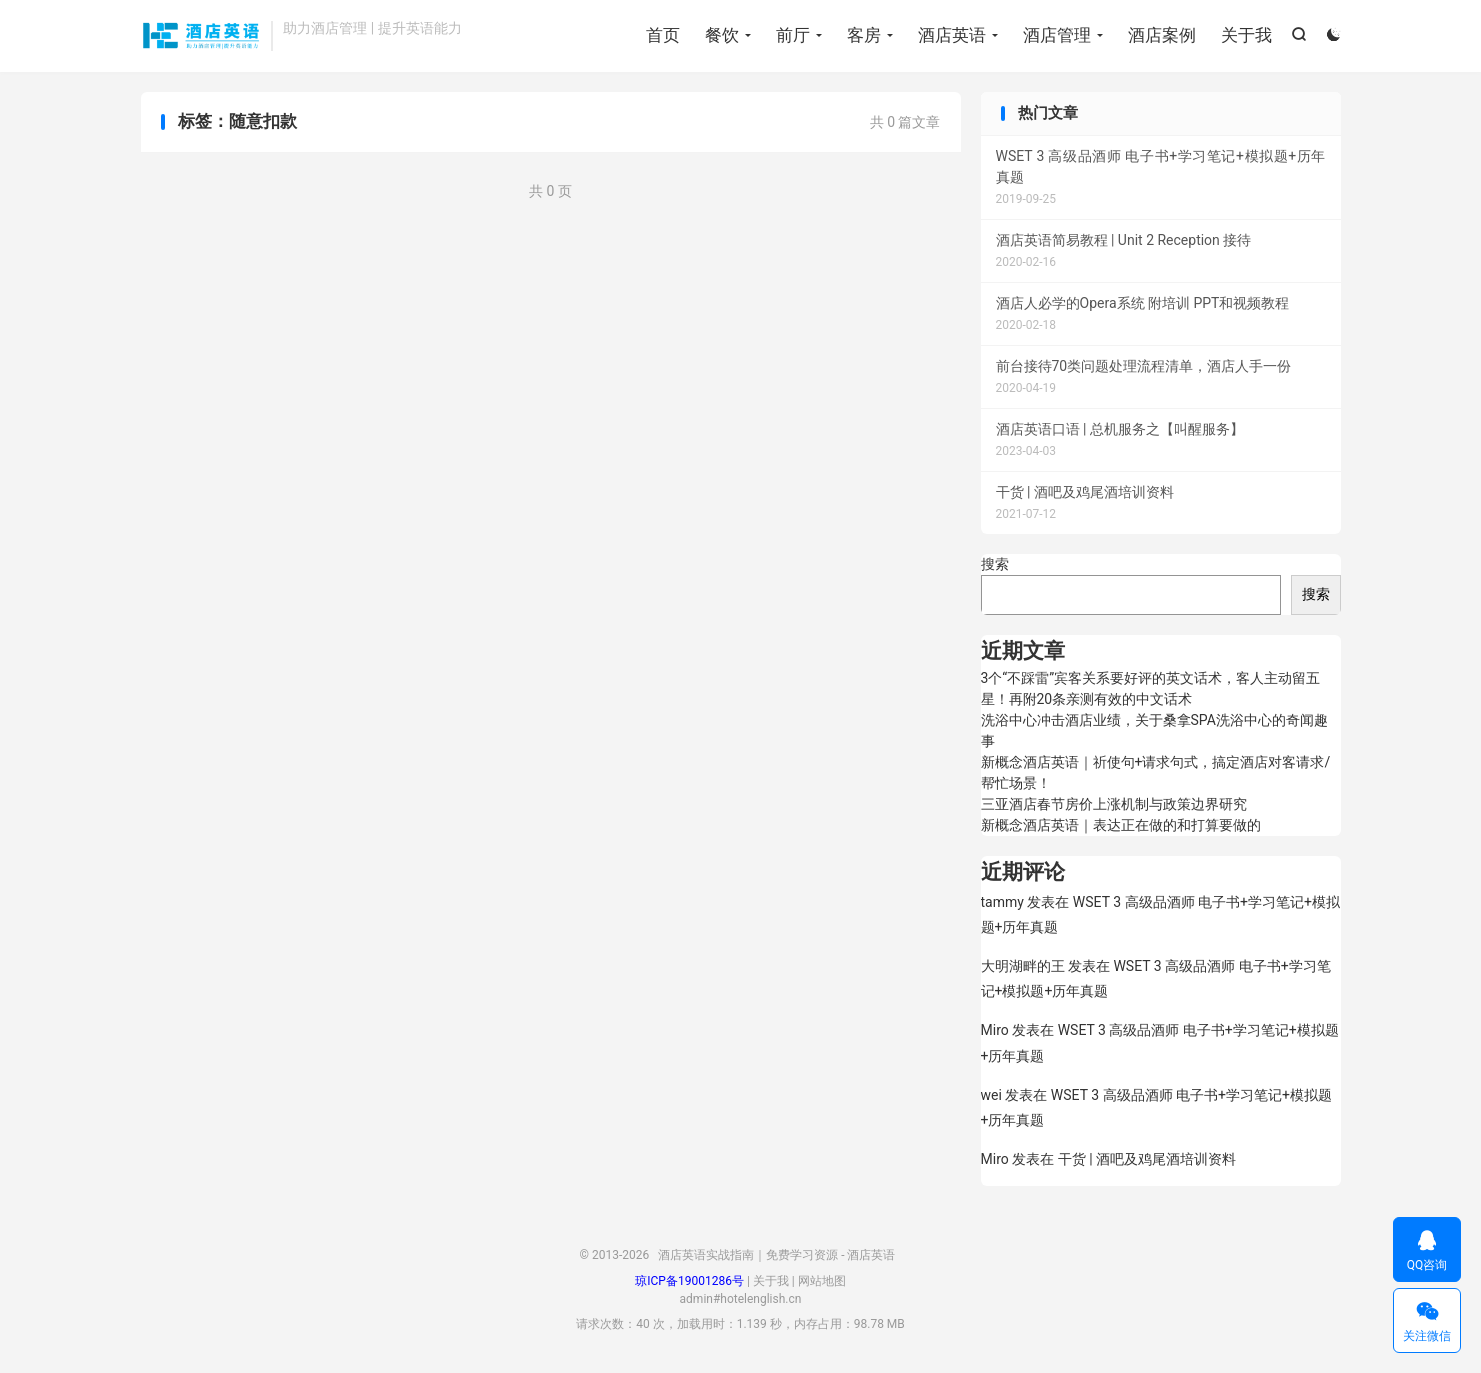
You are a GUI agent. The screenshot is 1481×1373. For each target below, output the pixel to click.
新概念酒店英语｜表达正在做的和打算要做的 (1121, 825)
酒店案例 (1162, 35)
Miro (995, 1030)
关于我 (1246, 35)
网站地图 (822, 1281)
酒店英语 (952, 35)
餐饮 (722, 35)
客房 (864, 35)
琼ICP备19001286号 (689, 1281)
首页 (663, 35)
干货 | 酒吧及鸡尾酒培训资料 (1147, 1159)
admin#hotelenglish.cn (741, 1299)
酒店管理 (1057, 35)
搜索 (995, 564)
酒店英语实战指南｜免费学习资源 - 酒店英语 (201, 36)
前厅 (793, 35)
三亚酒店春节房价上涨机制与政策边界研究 (1114, 804)
